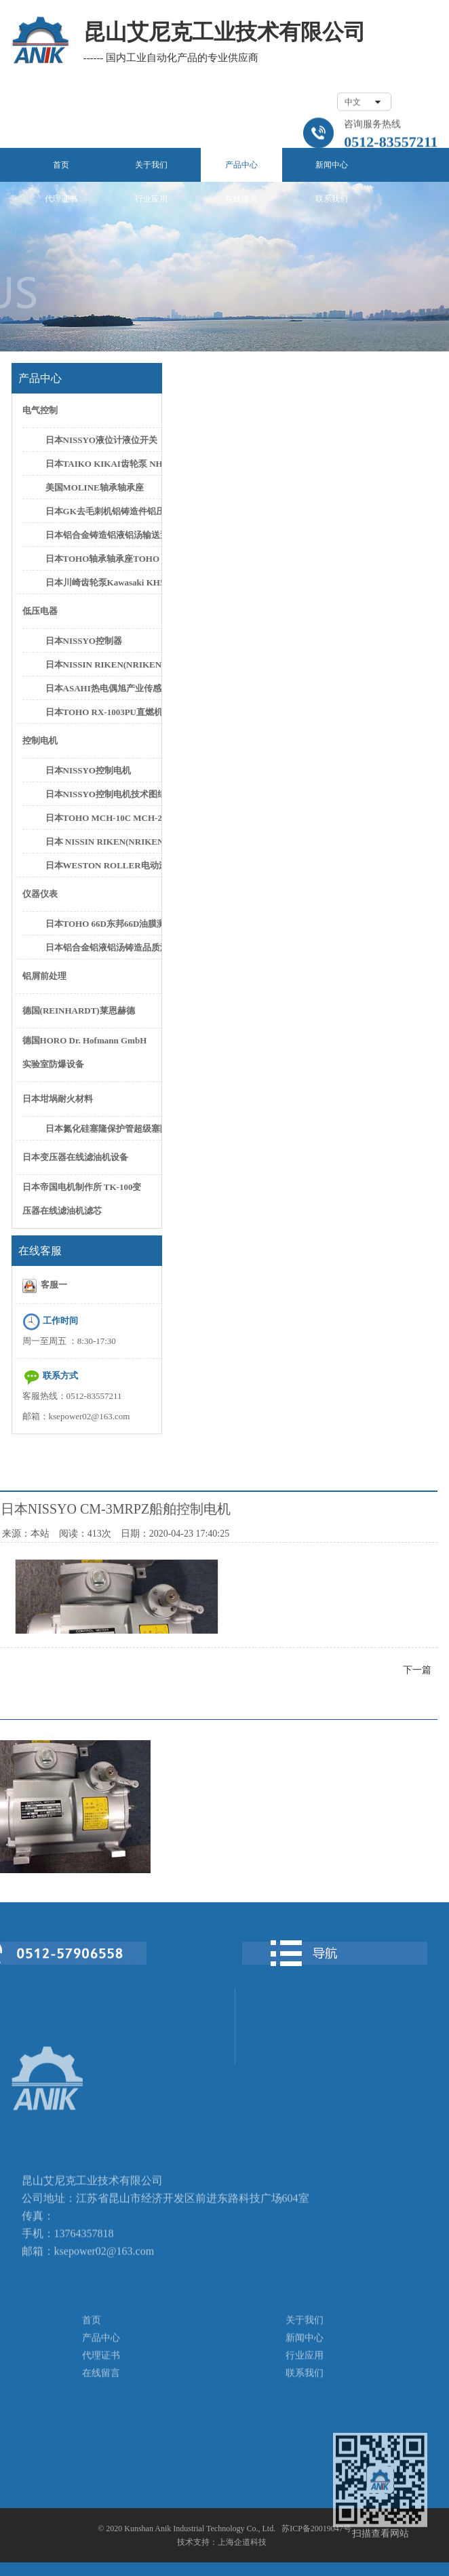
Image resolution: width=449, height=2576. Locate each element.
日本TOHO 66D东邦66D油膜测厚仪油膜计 (102, 924)
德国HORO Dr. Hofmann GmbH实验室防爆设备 (84, 1052)
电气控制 (40, 410)
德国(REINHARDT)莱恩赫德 (78, 1010)
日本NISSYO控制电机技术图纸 (102, 794)
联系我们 (331, 199)
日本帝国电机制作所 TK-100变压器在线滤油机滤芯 (82, 1199)
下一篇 (417, 1670)
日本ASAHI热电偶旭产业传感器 (102, 688)
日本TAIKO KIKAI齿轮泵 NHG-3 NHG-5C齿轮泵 (102, 464)
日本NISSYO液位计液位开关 (101, 440)
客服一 (45, 1286)
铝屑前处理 (44, 976)
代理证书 (61, 199)
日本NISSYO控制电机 (88, 770)
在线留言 (241, 199)
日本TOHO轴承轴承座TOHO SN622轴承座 (102, 559)
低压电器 (40, 611)
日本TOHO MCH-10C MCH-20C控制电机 (102, 818)
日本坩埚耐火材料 (57, 1099)
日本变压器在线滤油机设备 (75, 1157)
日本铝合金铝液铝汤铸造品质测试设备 (102, 947)
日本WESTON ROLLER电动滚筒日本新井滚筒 (102, 865)
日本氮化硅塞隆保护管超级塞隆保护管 (102, 1128)
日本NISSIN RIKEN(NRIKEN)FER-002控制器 (102, 664)
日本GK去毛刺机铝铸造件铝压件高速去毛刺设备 (102, 511)
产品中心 (241, 165)
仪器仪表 (40, 894)
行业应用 (151, 199)
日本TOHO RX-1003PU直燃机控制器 (102, 712)
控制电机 (40, 740)
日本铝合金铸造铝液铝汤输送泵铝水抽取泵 (102, 535)
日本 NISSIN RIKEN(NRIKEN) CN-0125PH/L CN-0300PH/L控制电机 (102, 842)
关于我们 (151, 165)
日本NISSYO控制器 (83, 641)
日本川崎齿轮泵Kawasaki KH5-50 (102, 582)
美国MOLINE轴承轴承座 (94, 487)
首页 (61, 165)
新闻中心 (331, 165)
